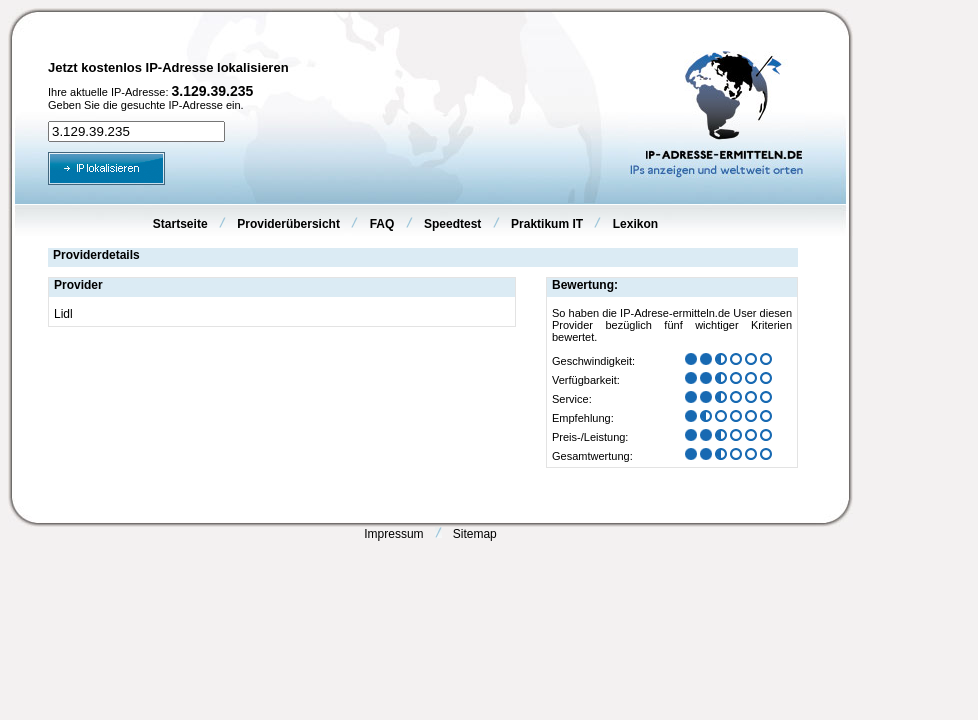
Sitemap (475, 534)
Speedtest (452, 224)
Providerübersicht (288, 224)
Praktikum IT (547, 224)
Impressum (393, 534)
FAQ (382, 224)
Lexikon (635, 224)
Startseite (180, 224)
